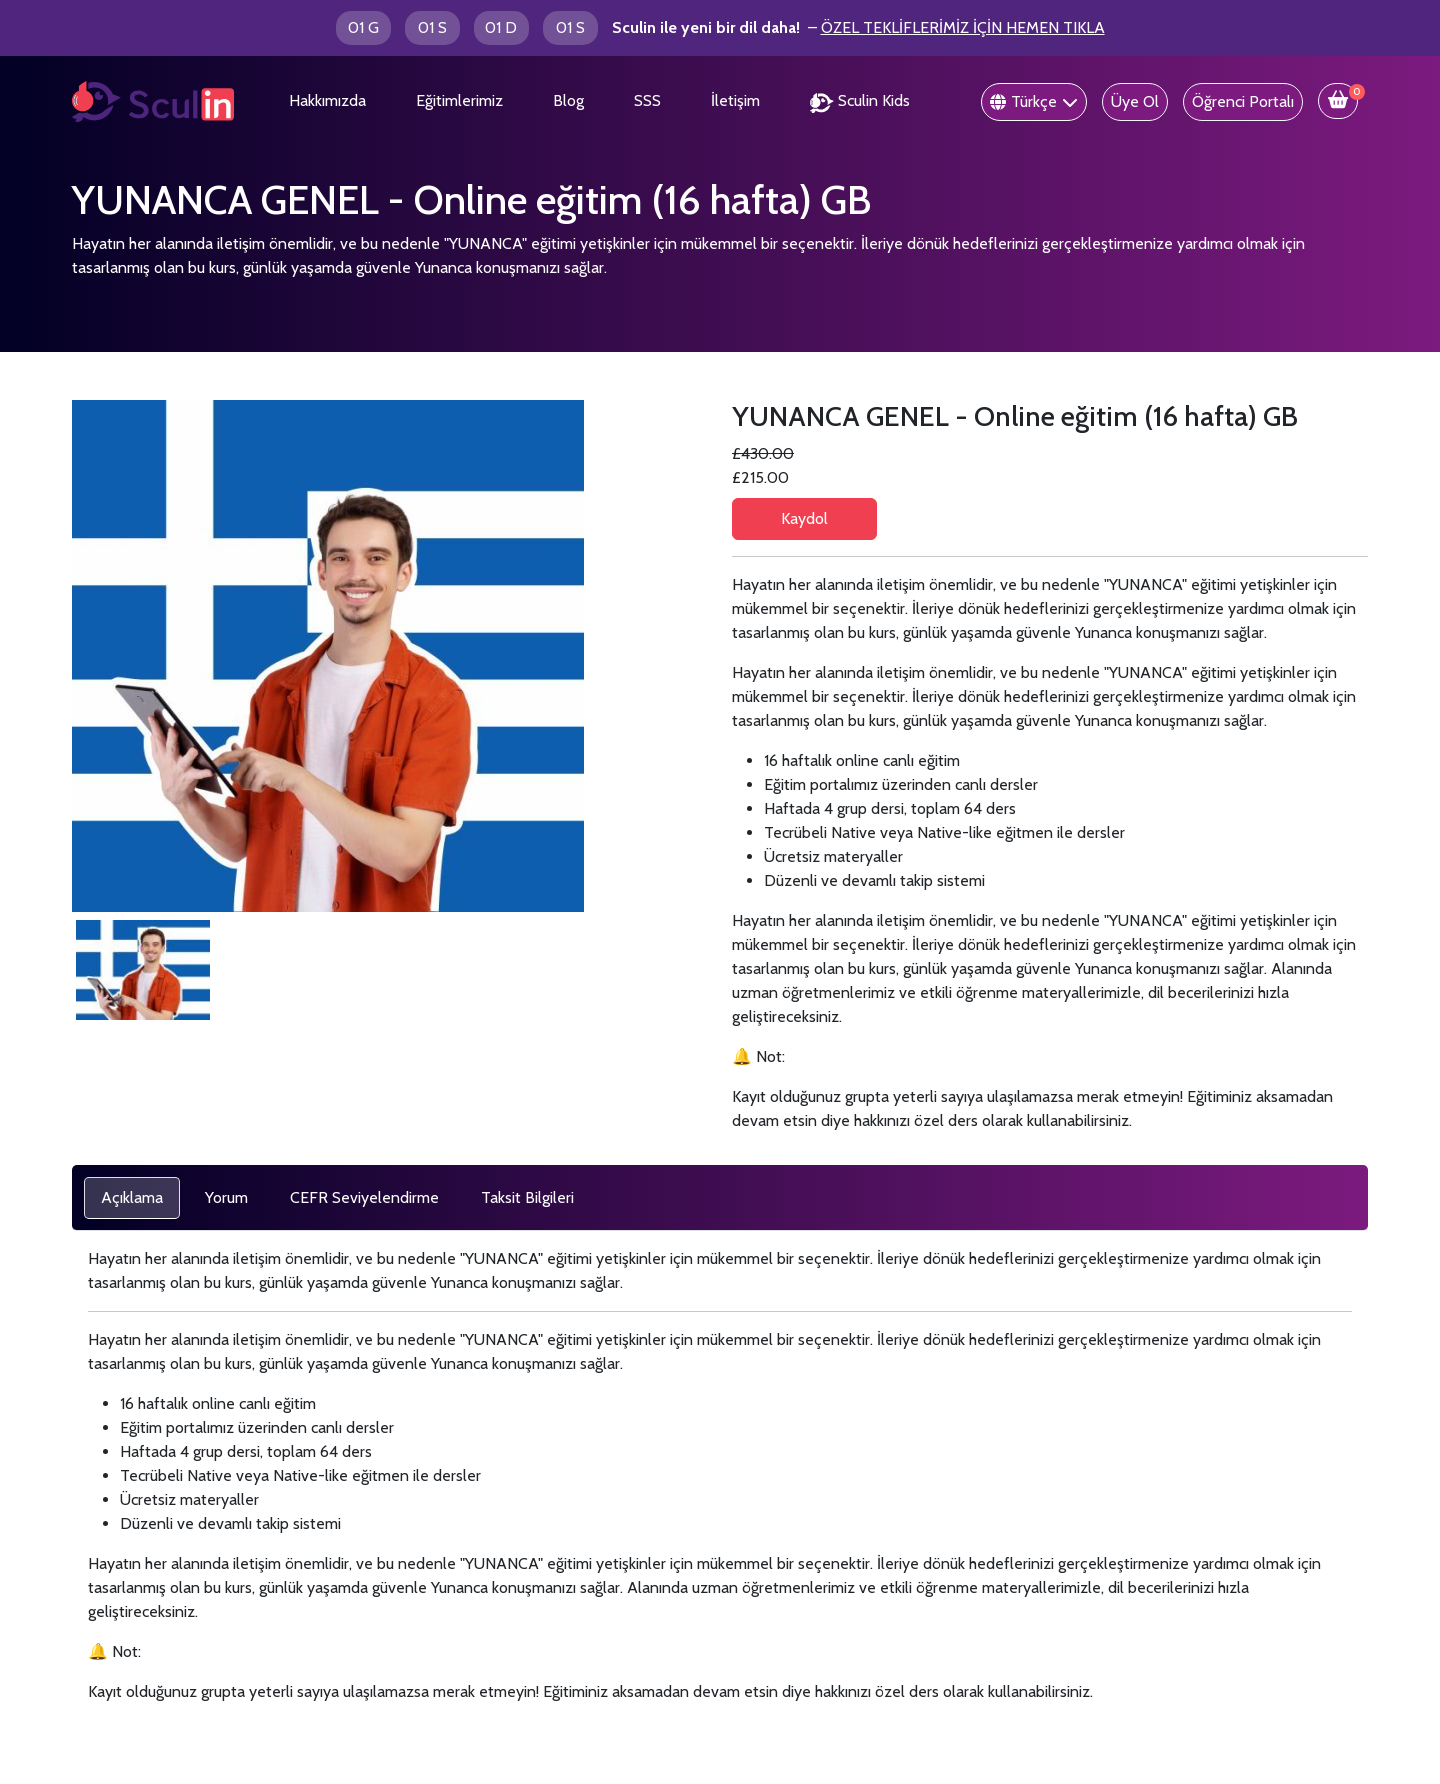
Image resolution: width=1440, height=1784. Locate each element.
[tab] (132, 1198)
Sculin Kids (860, 102)
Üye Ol (1135, 101)
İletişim (735, 100)
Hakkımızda (327, 100)
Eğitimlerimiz (459, 100)
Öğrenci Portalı (1243, 101)
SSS (647, 100)
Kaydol (804, 518)
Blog (568, 100)
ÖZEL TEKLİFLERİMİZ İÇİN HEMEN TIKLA (963, 27)
